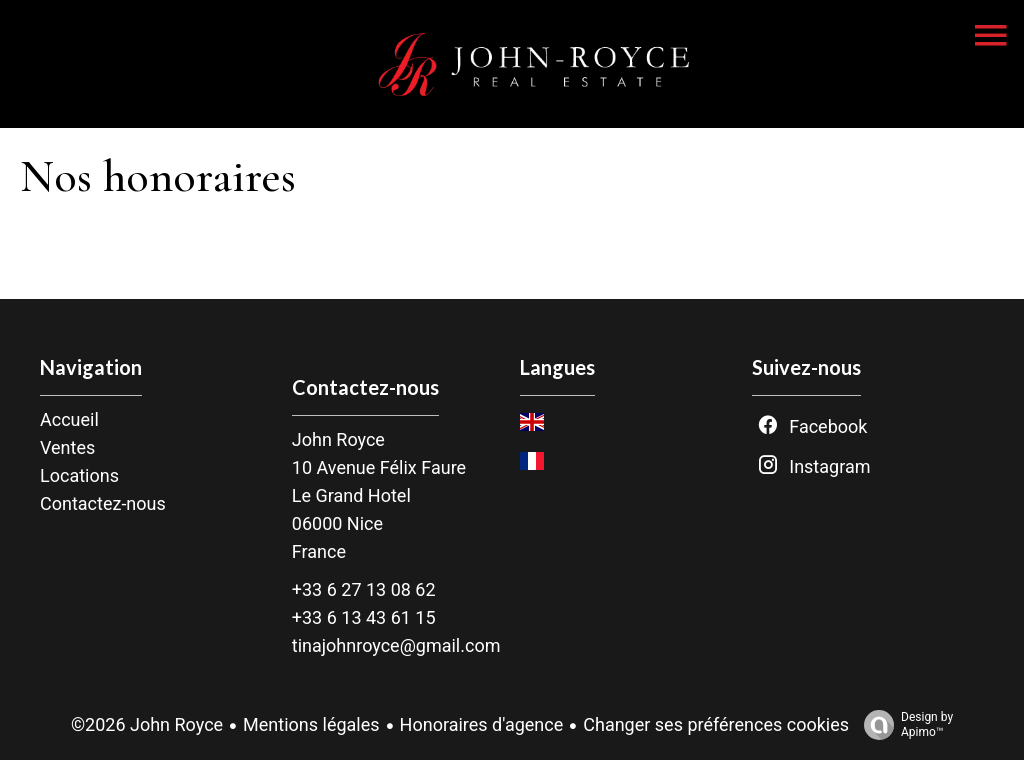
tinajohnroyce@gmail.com (396, 645)
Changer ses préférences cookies (716, 724)
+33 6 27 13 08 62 (364, 589)
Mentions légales (311, 724)
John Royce (338, 439)
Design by (903, 725)
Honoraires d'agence (482, 724)
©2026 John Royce (147, 724)
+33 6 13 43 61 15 (364, 617)
